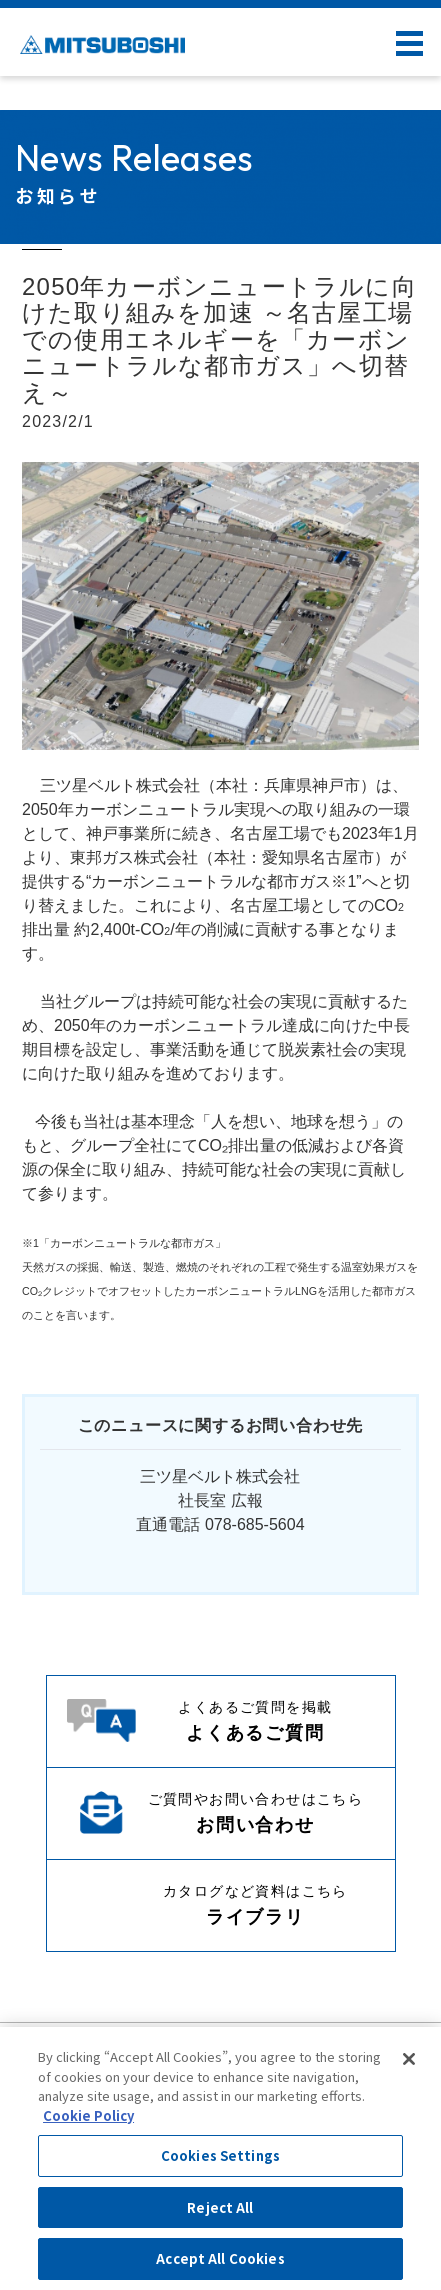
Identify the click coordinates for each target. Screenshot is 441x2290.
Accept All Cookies (220, 2258)
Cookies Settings (220, 2155)
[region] (220, 2158)
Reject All (220, 2207)
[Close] (409, 2059)
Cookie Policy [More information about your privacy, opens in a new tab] (88, 2115)
